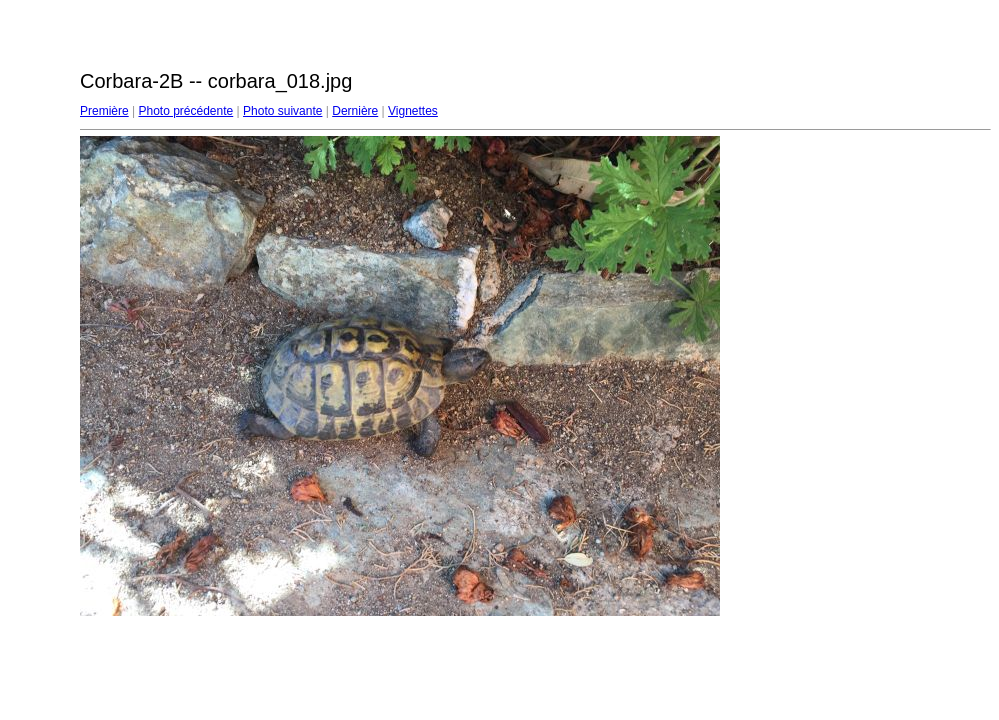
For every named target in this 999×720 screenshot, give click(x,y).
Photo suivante (282, 111)
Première (104, 111)
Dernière (355, 111)
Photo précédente (185, 111)
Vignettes (413, 111)
